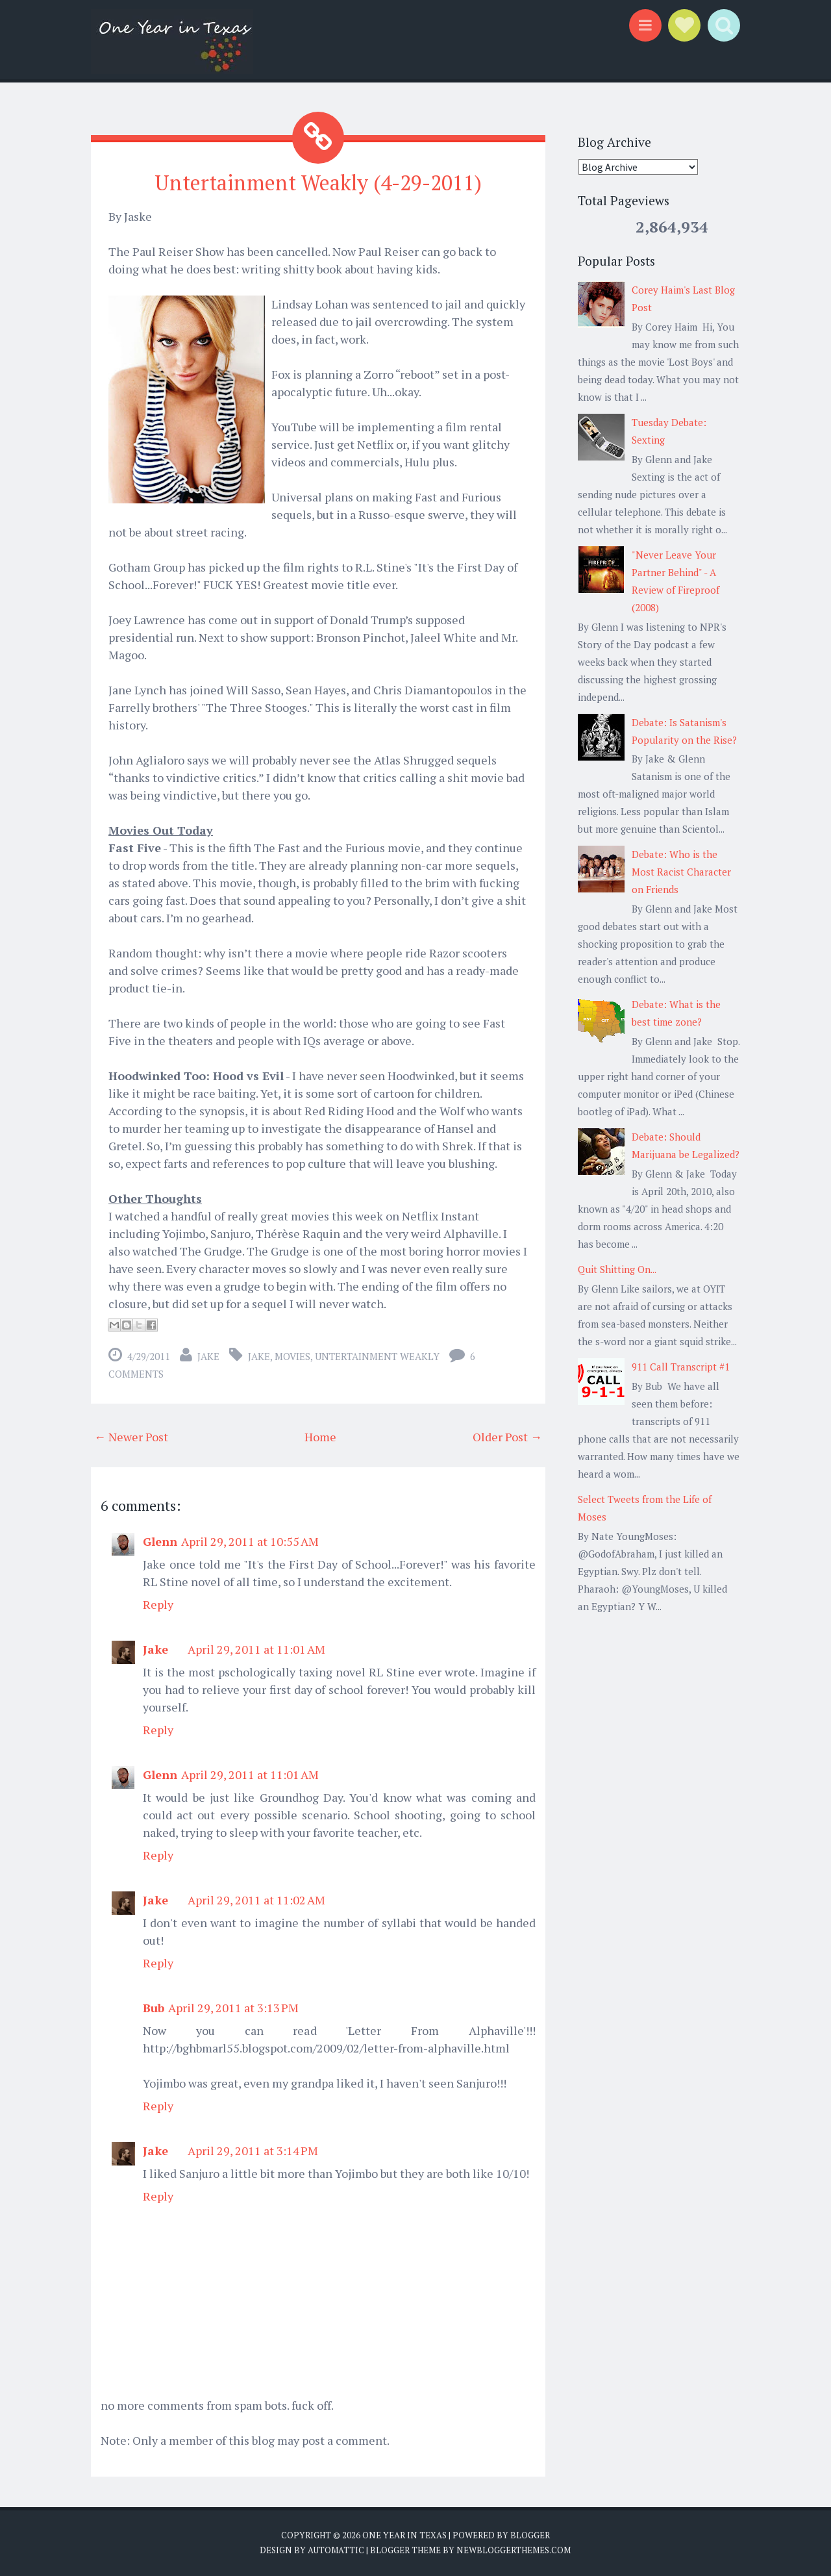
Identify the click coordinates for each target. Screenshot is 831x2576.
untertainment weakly (377, 1356)
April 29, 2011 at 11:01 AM (256, 1649)
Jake (208, 1356)
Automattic (336, 2550)
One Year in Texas (404, 2535)
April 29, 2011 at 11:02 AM (256, 1900)
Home (320, 1437)
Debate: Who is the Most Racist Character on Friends (681, 872)
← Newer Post (131, 1437)
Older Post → (507, 1437)
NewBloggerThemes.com (513, 2550)
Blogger (530, 2535)
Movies (292, 1356)
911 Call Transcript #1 (681, 1366)
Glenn (160, 1541)
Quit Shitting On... (617, 1269)
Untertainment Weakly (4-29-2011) (318, 182)
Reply (158, 1604)
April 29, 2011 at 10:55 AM (250, 1541)
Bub (153, 2007)
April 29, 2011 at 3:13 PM (233, 2007)
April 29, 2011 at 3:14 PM (253, 2150)
